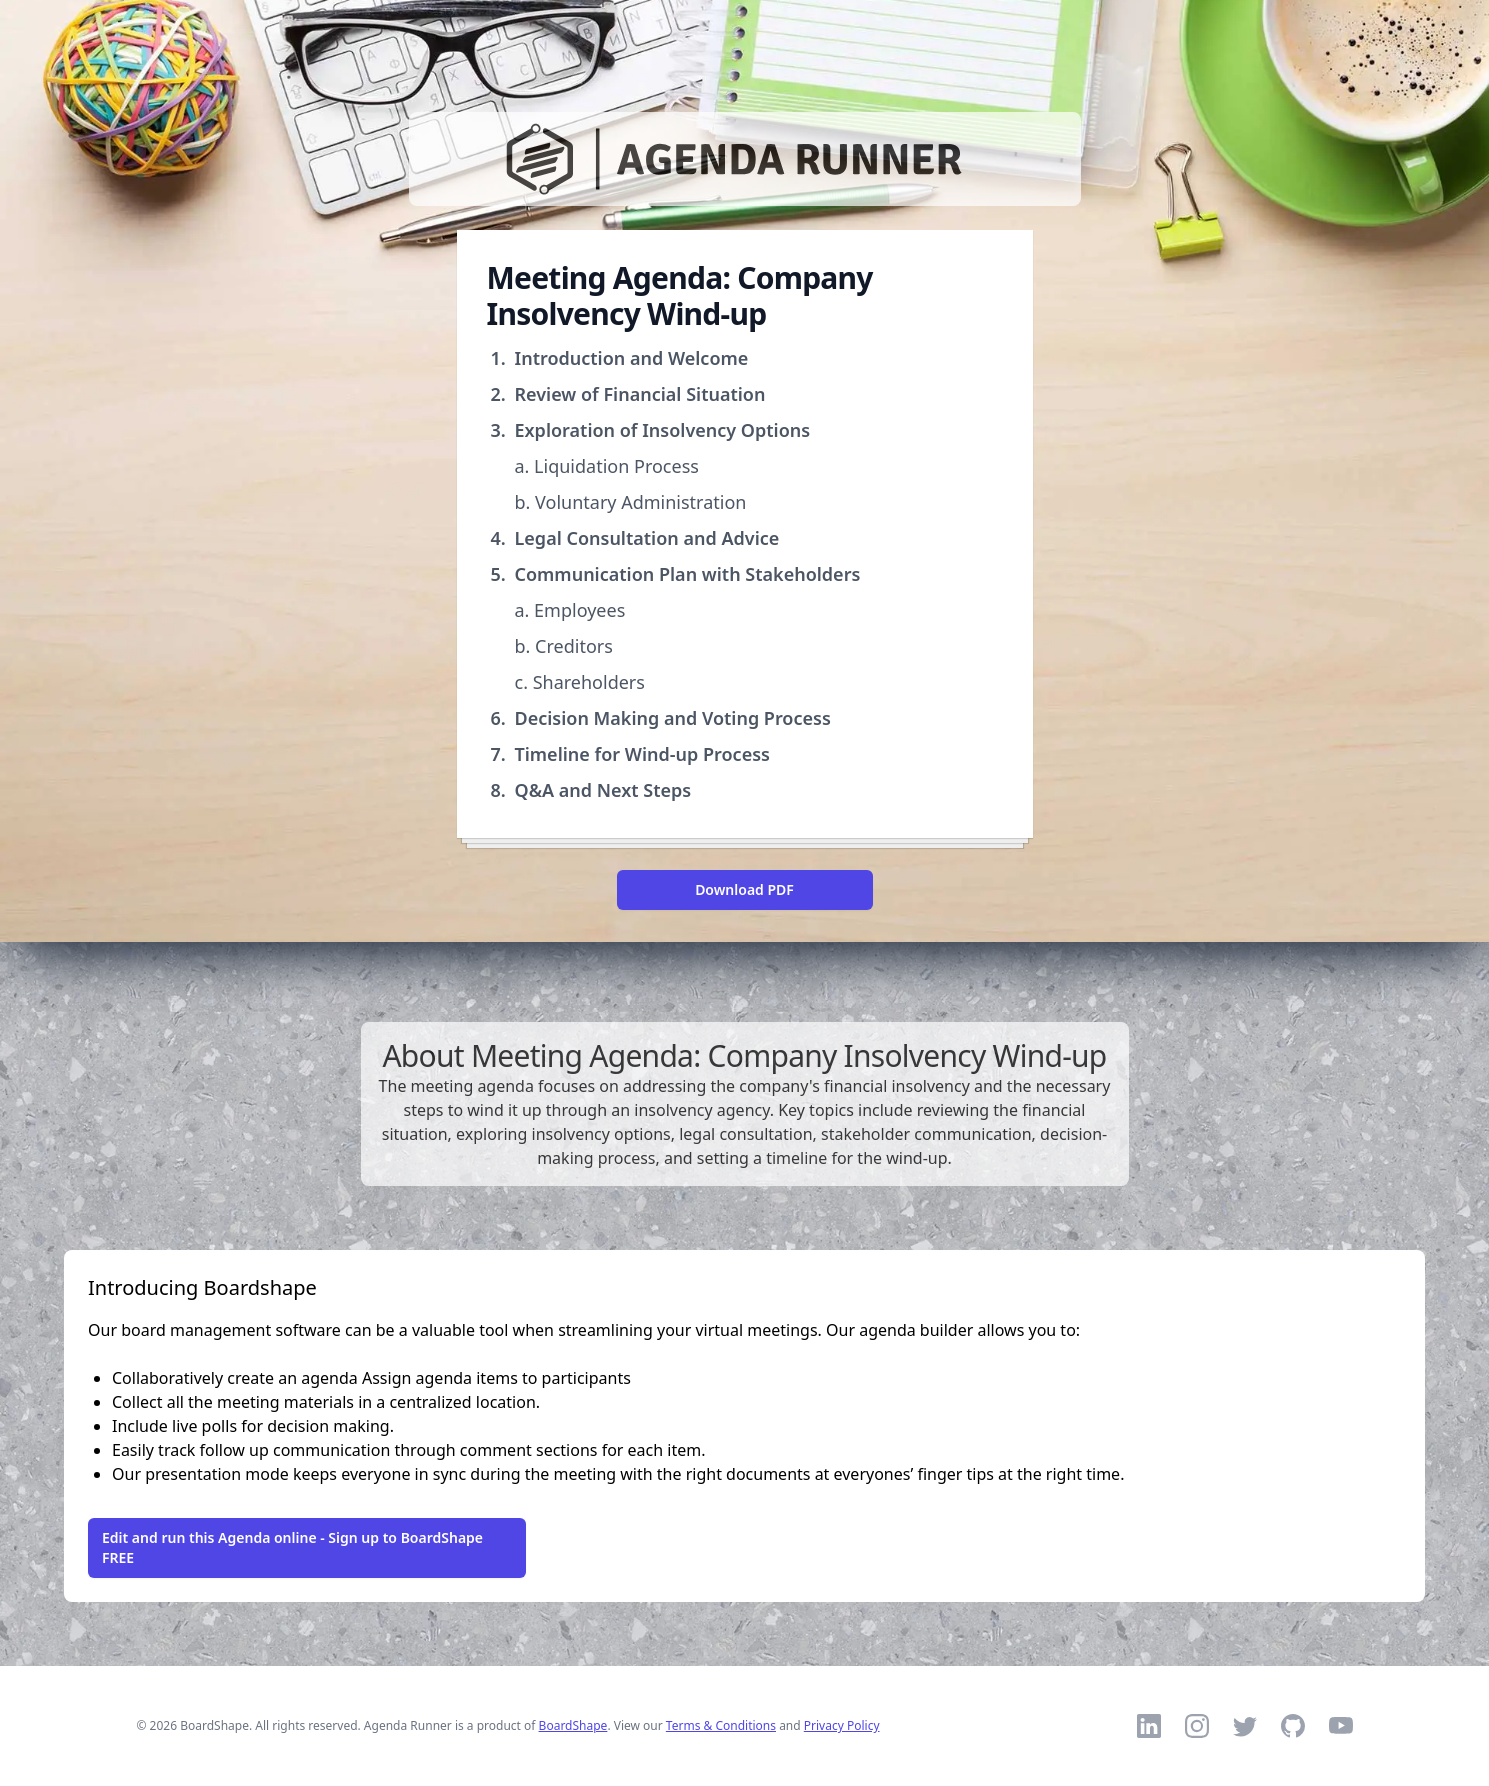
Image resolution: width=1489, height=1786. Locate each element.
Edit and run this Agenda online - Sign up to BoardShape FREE (292, 1547)
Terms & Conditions (721, 1725)
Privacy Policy (842, 1725)
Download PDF (744, 889)
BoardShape (573, 1725)
